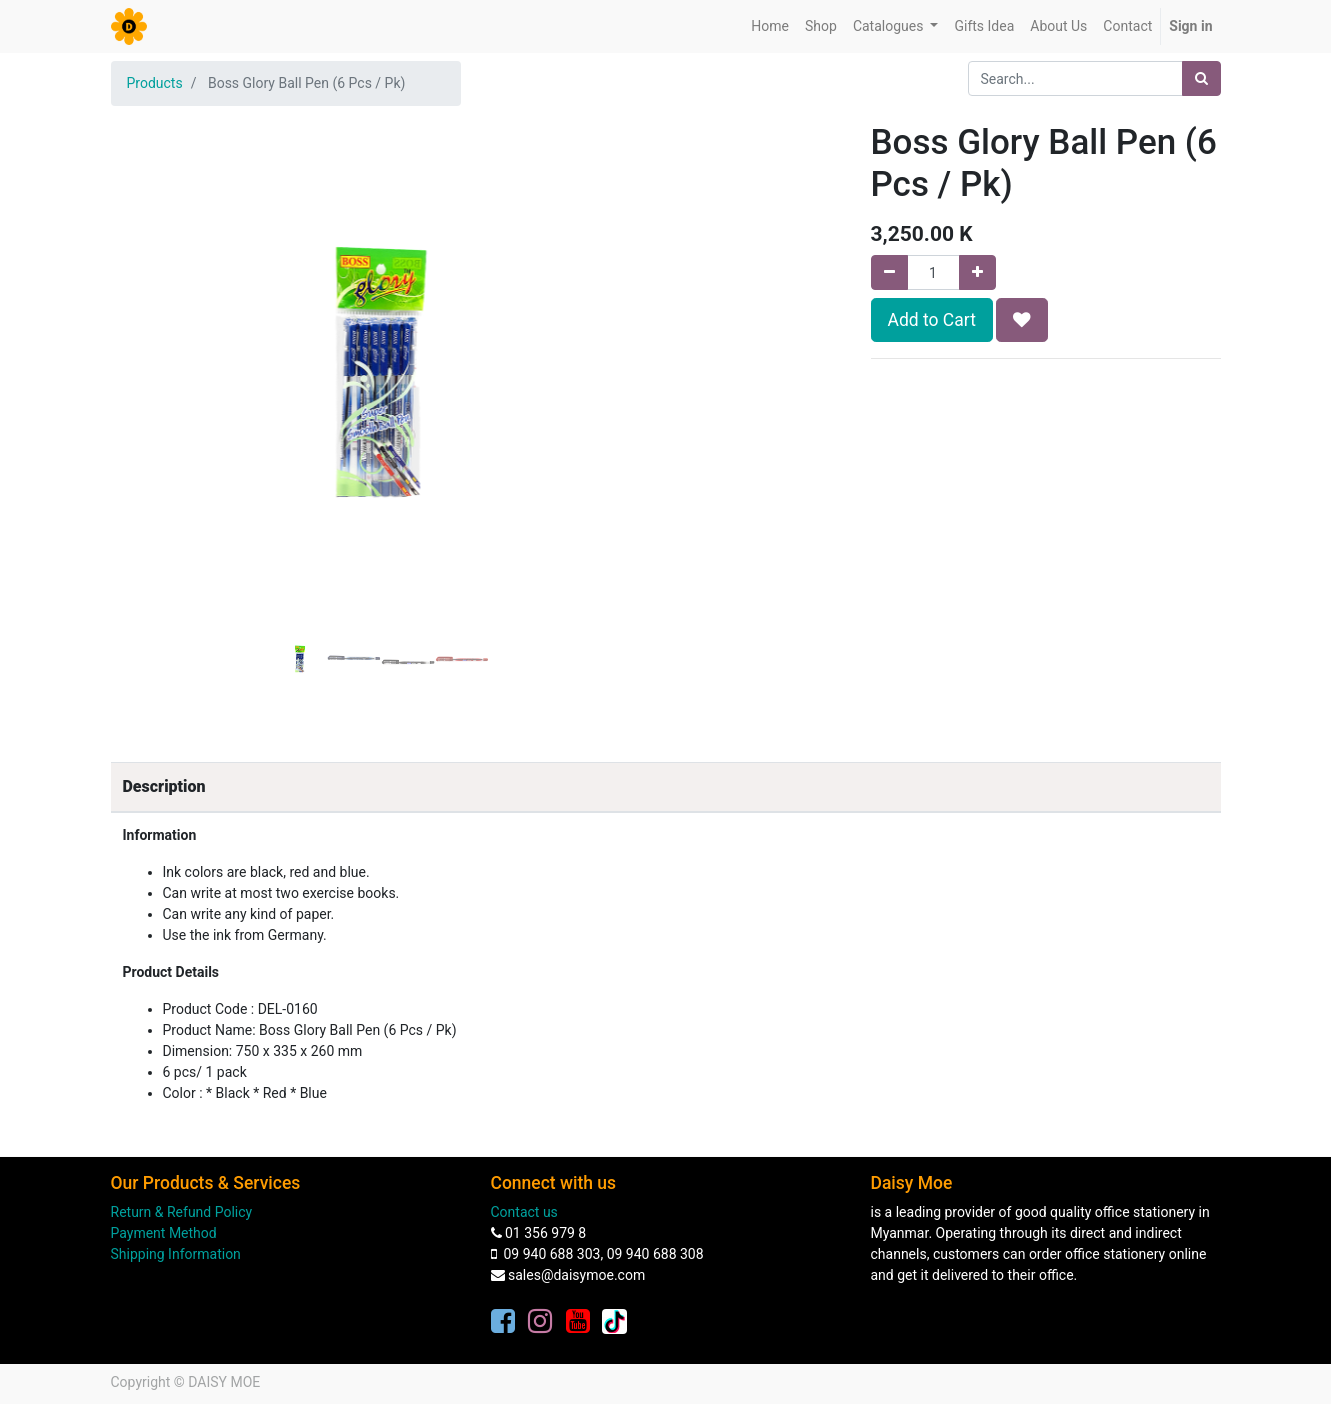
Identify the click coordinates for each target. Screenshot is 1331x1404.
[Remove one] (889, 272)
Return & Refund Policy (182, 1212)
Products (155, 83)
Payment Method (164, 1233)
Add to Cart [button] (932, 320)
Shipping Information (176, 1254)
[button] (151, 322)
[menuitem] (770, 26)
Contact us (524, 1212)
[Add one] (977, 272)
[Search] (1201, 78)
